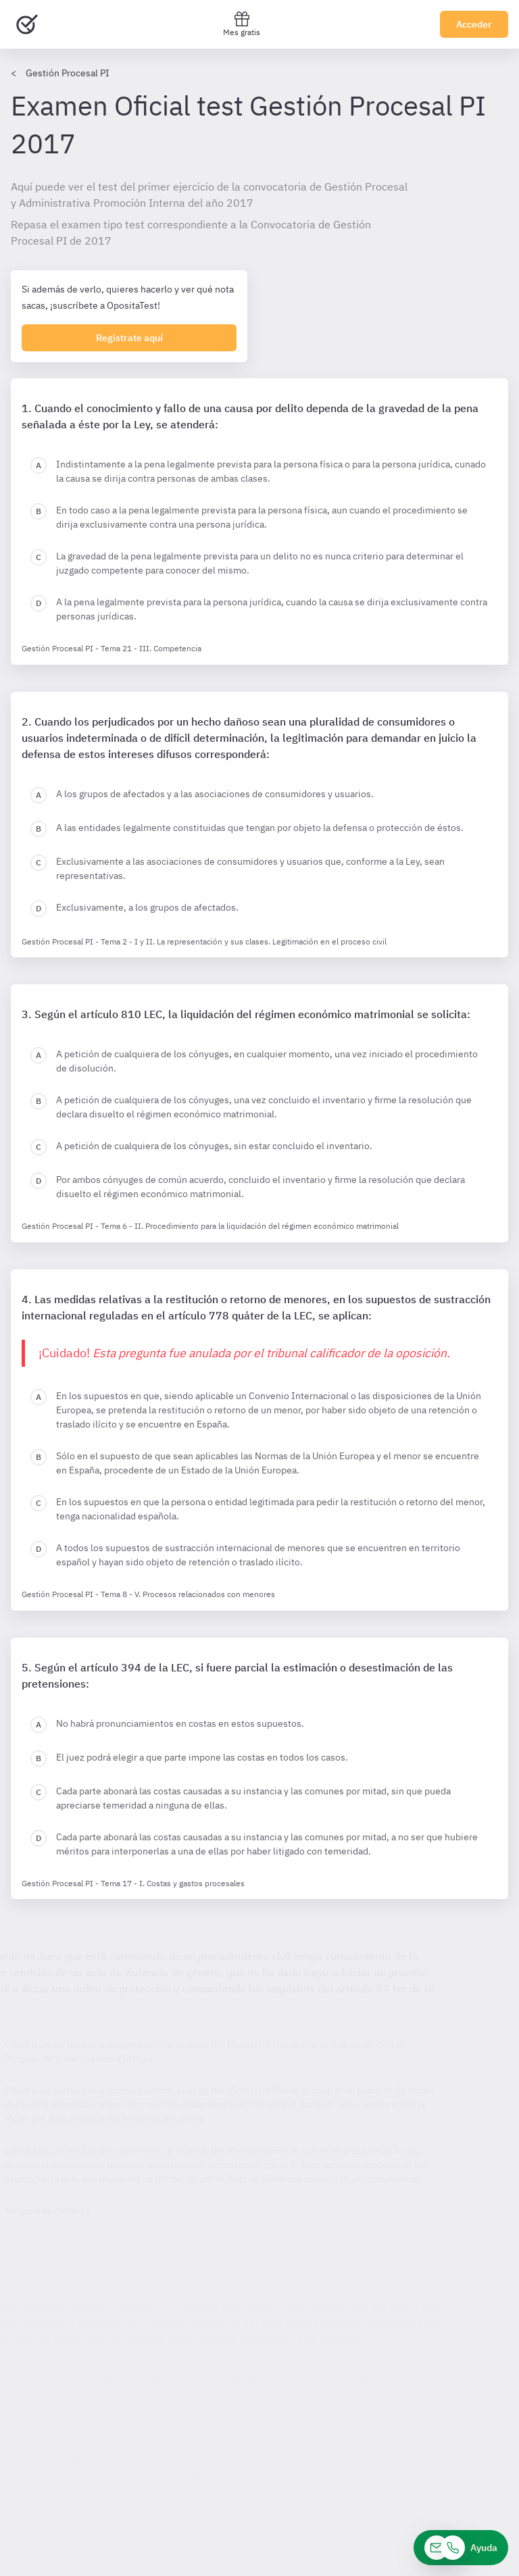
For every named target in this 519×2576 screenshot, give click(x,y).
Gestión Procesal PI (67, 73)
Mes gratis (241, 24)
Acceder (474, 24)
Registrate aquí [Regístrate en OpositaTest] (129, 338)
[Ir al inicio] (27, 24)
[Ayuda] (461, 2547)
